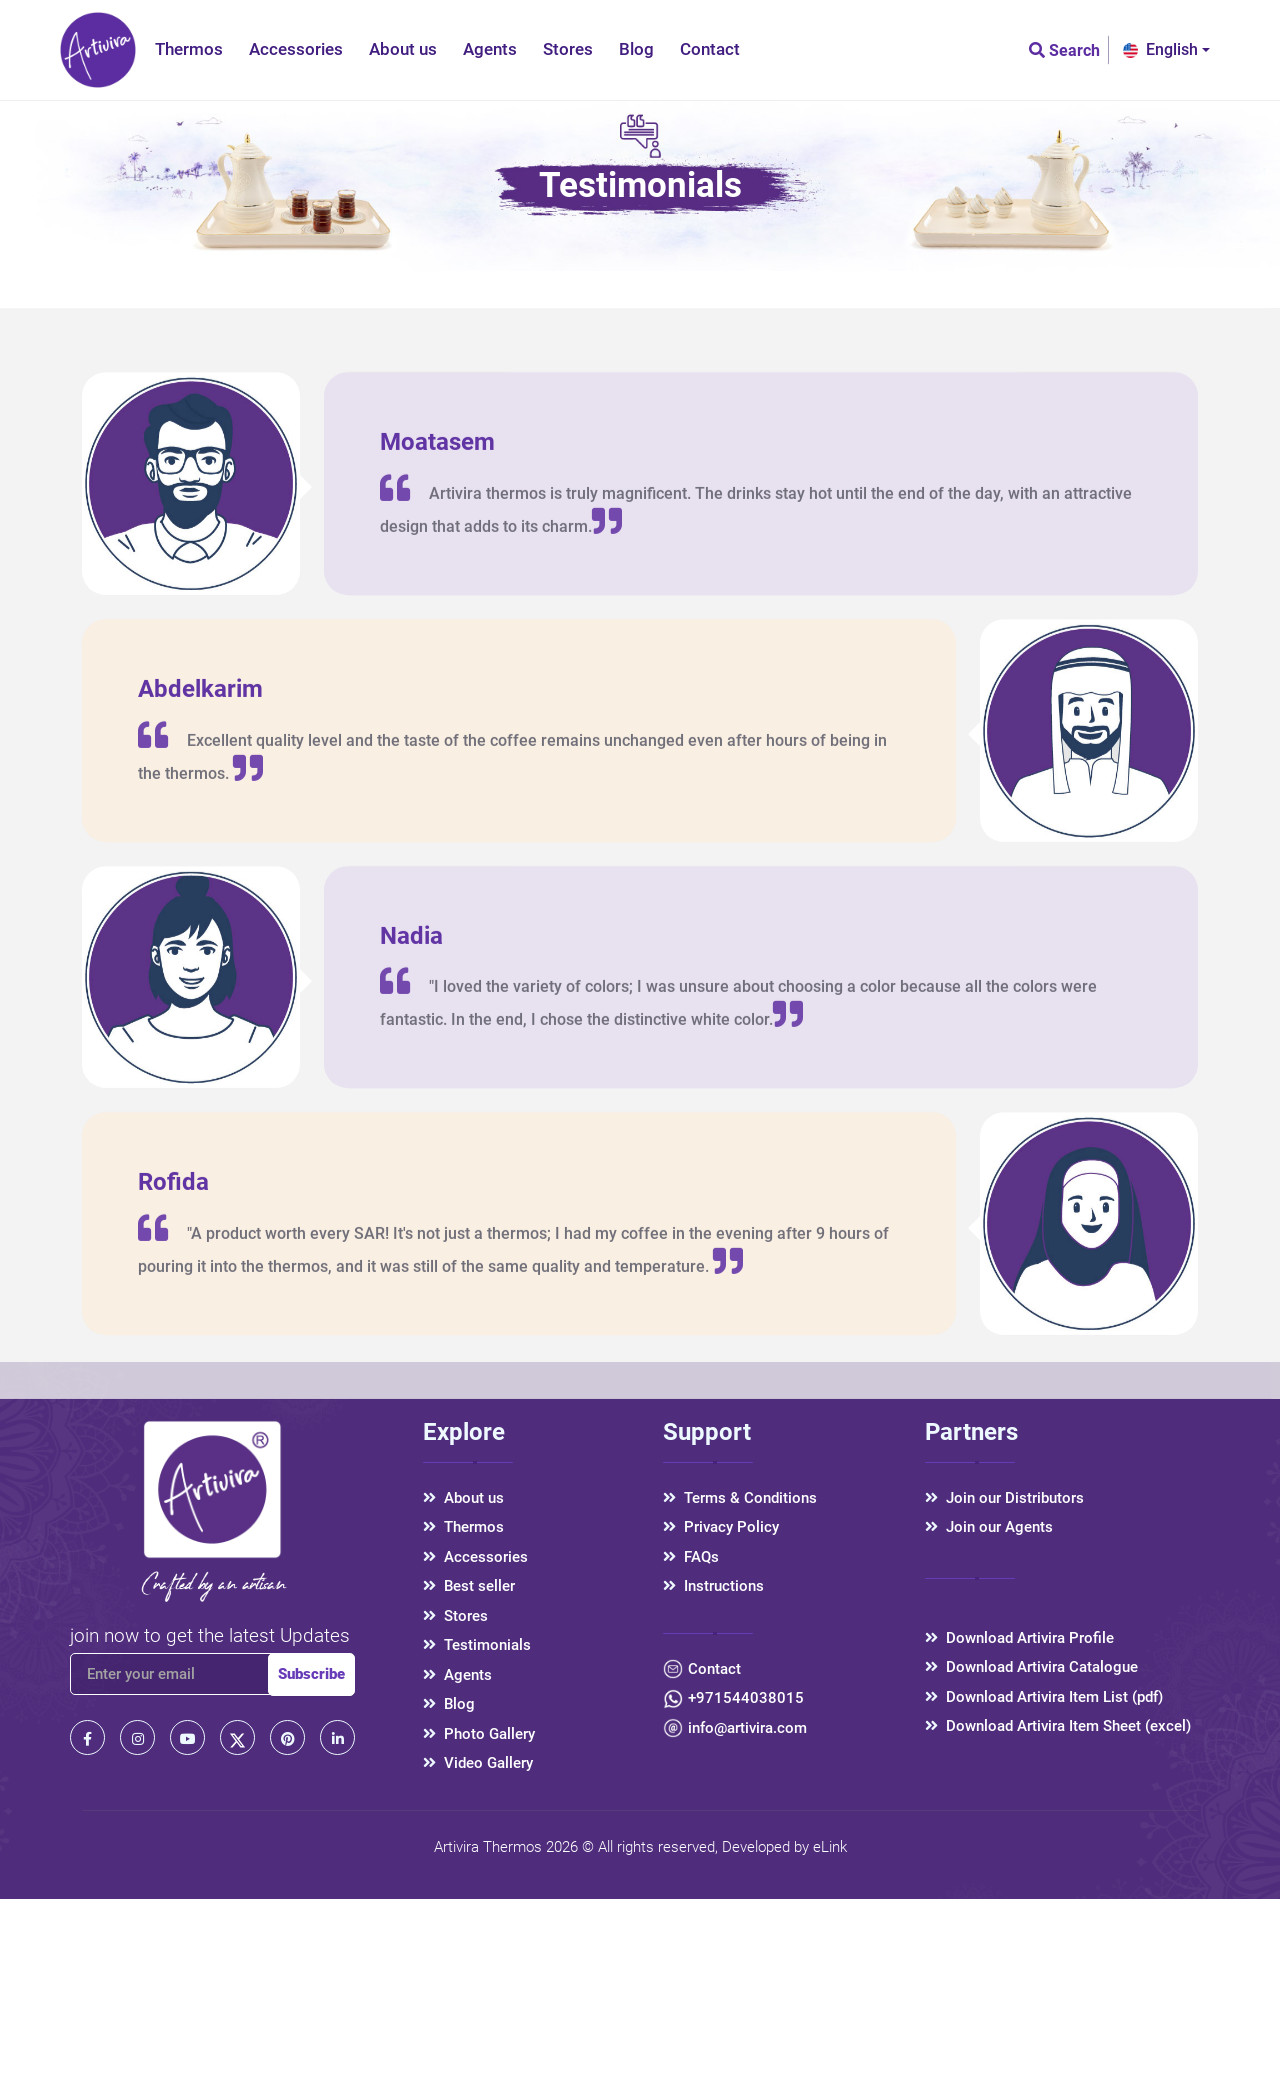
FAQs (691, 1557)
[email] (189, 1674)
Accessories (296, 49)
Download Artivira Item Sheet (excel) (1058, 1726)
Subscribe (311, 1674)
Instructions (713, 1586)
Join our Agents (989, 1527)
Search (1064, 50)
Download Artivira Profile (1019, 1638)
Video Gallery (478, 1763)
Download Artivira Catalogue (1031, 1667)
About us (403, 49)
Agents (490, 49)
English (1160, 49)
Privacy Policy (721, 1527)
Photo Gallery (479, 1734)
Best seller (469, 1586)
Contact (710, 49)
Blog (636, 49)
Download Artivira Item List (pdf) (1044, 1697)
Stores (568, 49)
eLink (830, 1847)
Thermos (189, 49)
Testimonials (477, 1645)
